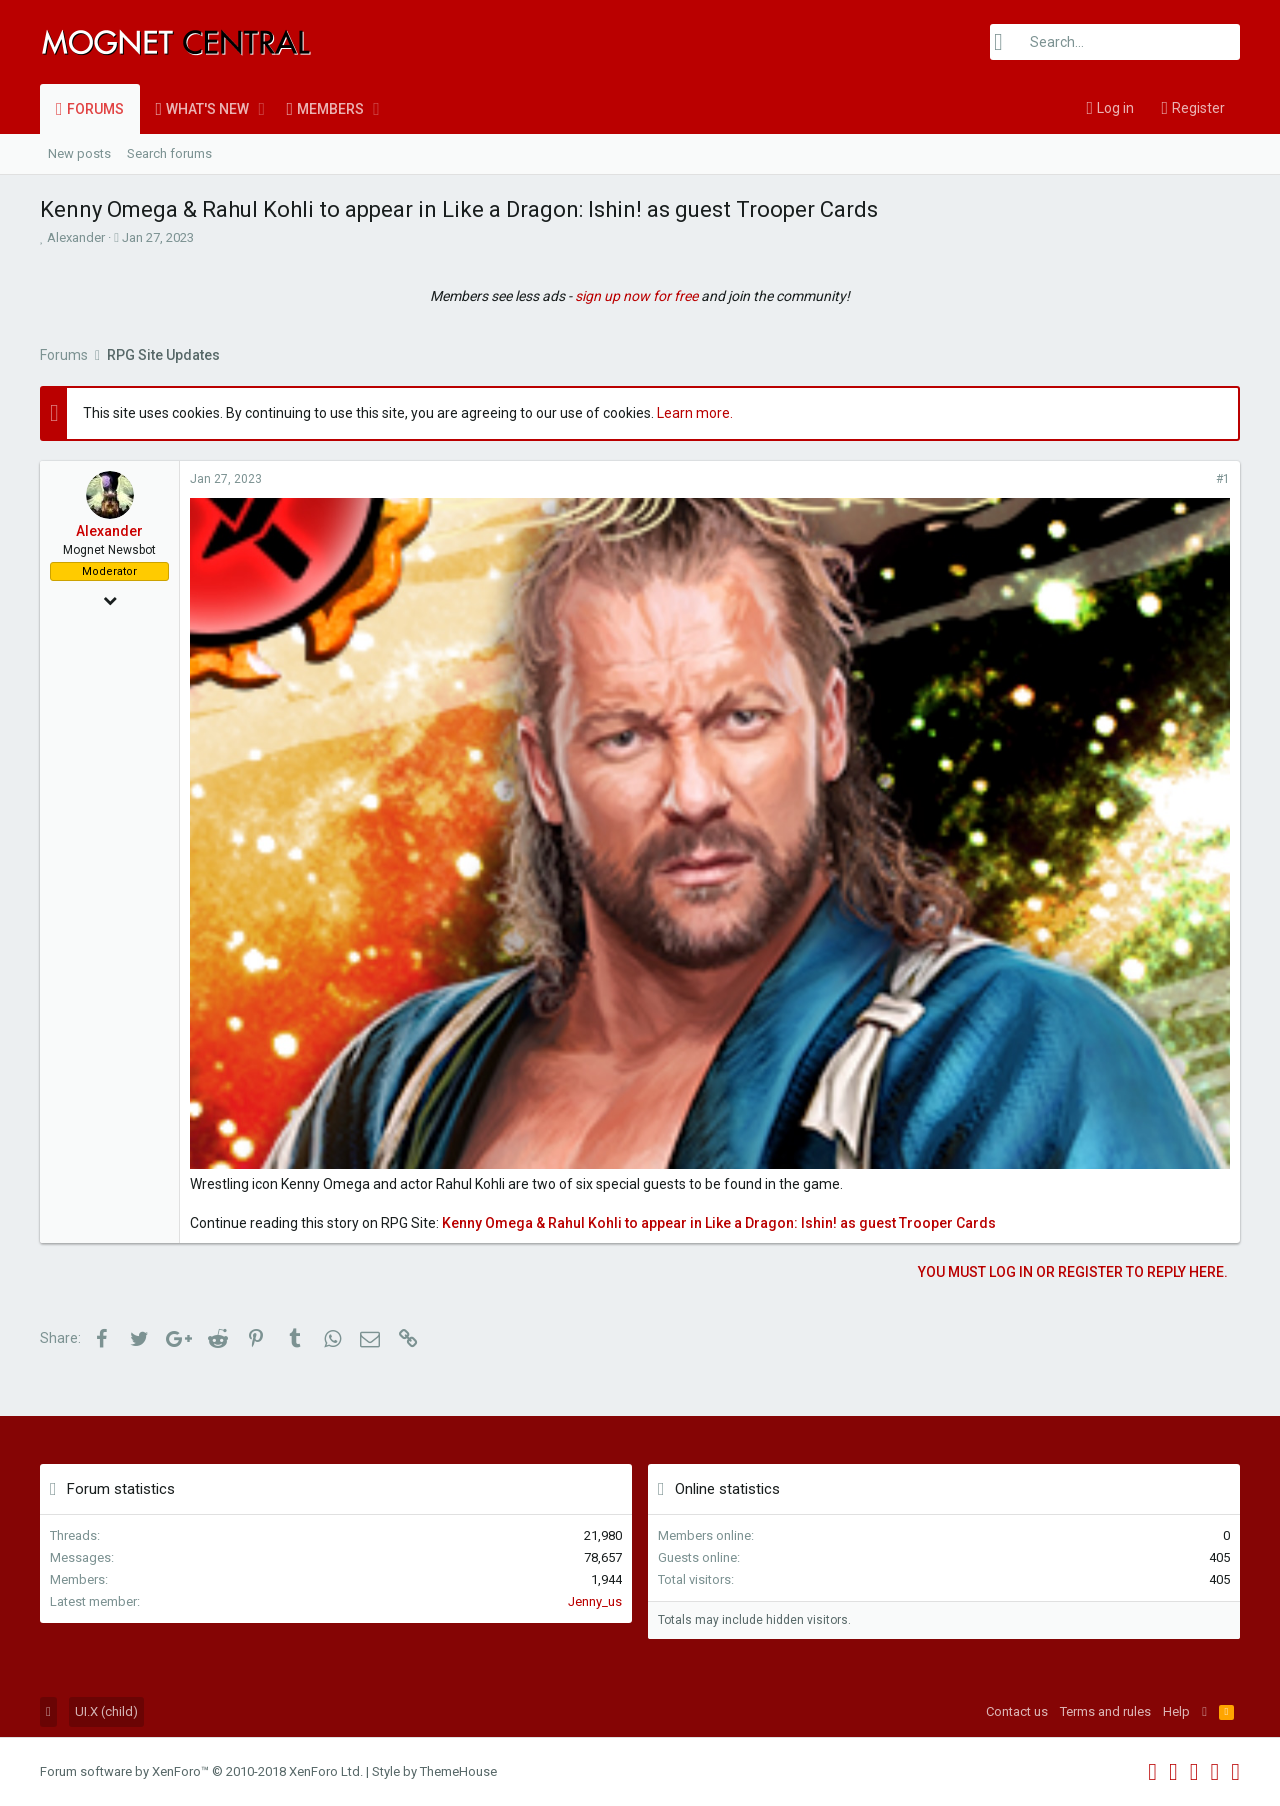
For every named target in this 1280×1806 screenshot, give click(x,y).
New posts (79, 153)
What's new (207, 109)
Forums (95, 109)
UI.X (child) (106, 1711)
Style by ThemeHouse (434, 1771)
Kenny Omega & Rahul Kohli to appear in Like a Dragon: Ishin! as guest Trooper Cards (719, 1223)
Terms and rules (1105, 1711)
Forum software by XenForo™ (201, 1771)
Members (330, 109)
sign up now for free (636, 296)
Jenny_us (595, 1601)
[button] (261, 109)
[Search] (1115, 42)
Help (1176, 1711)
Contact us (1017, 1711)
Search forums (169, 153)
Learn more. (695, 413)
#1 (1223, 479)
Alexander (76, 237)
